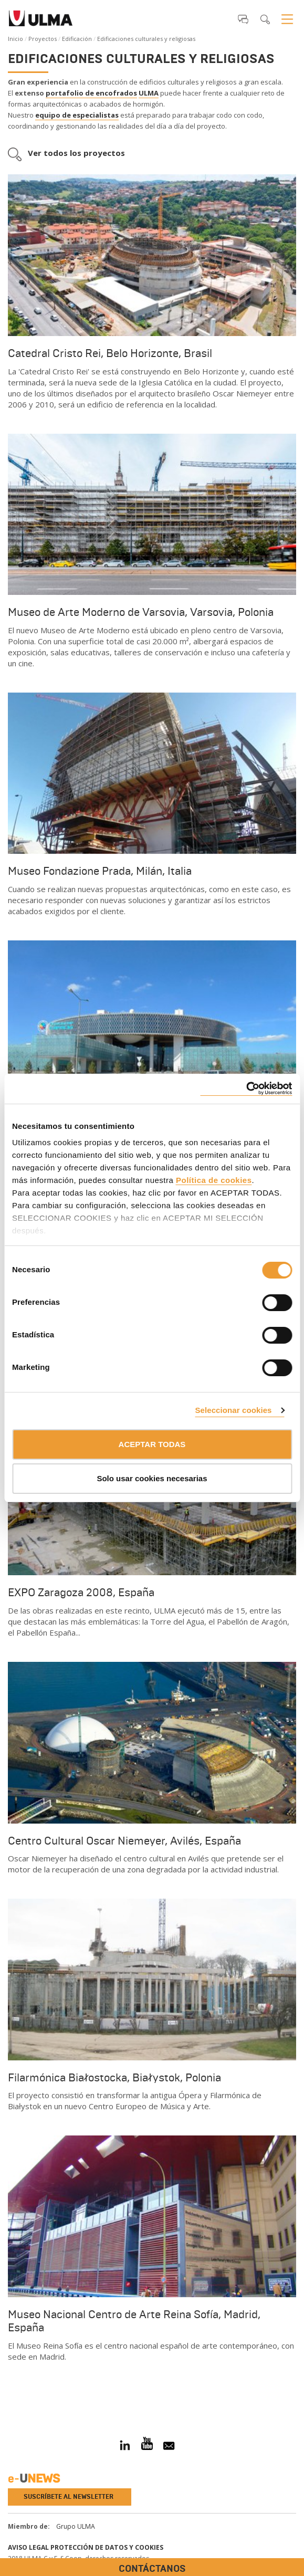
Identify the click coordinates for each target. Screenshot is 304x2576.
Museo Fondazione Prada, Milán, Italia (100, 871)
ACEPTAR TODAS (152, 1444)
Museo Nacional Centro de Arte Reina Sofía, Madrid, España (134, 2321)
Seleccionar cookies (233, 1410)
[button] (243, 19)
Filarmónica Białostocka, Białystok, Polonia (114, 2078)
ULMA (149, 93)
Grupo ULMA (75, 2526)
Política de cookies (214, 1180)
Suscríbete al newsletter (68, 2496)
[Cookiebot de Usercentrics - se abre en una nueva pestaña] (246, 1089)
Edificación (77, 39)
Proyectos (42, 39)
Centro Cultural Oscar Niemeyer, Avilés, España (124, 1841)
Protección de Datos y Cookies (106, 2547)
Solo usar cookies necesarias (152, 1478)
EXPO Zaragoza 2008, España (81, 1592)
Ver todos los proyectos (76, 153)
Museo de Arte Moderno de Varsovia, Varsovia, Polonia (141, 612)
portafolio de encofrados (91, 93)
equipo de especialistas (77, 115)
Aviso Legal (28, 2547)
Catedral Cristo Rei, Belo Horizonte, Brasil (110, 353)
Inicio (15, 39)
